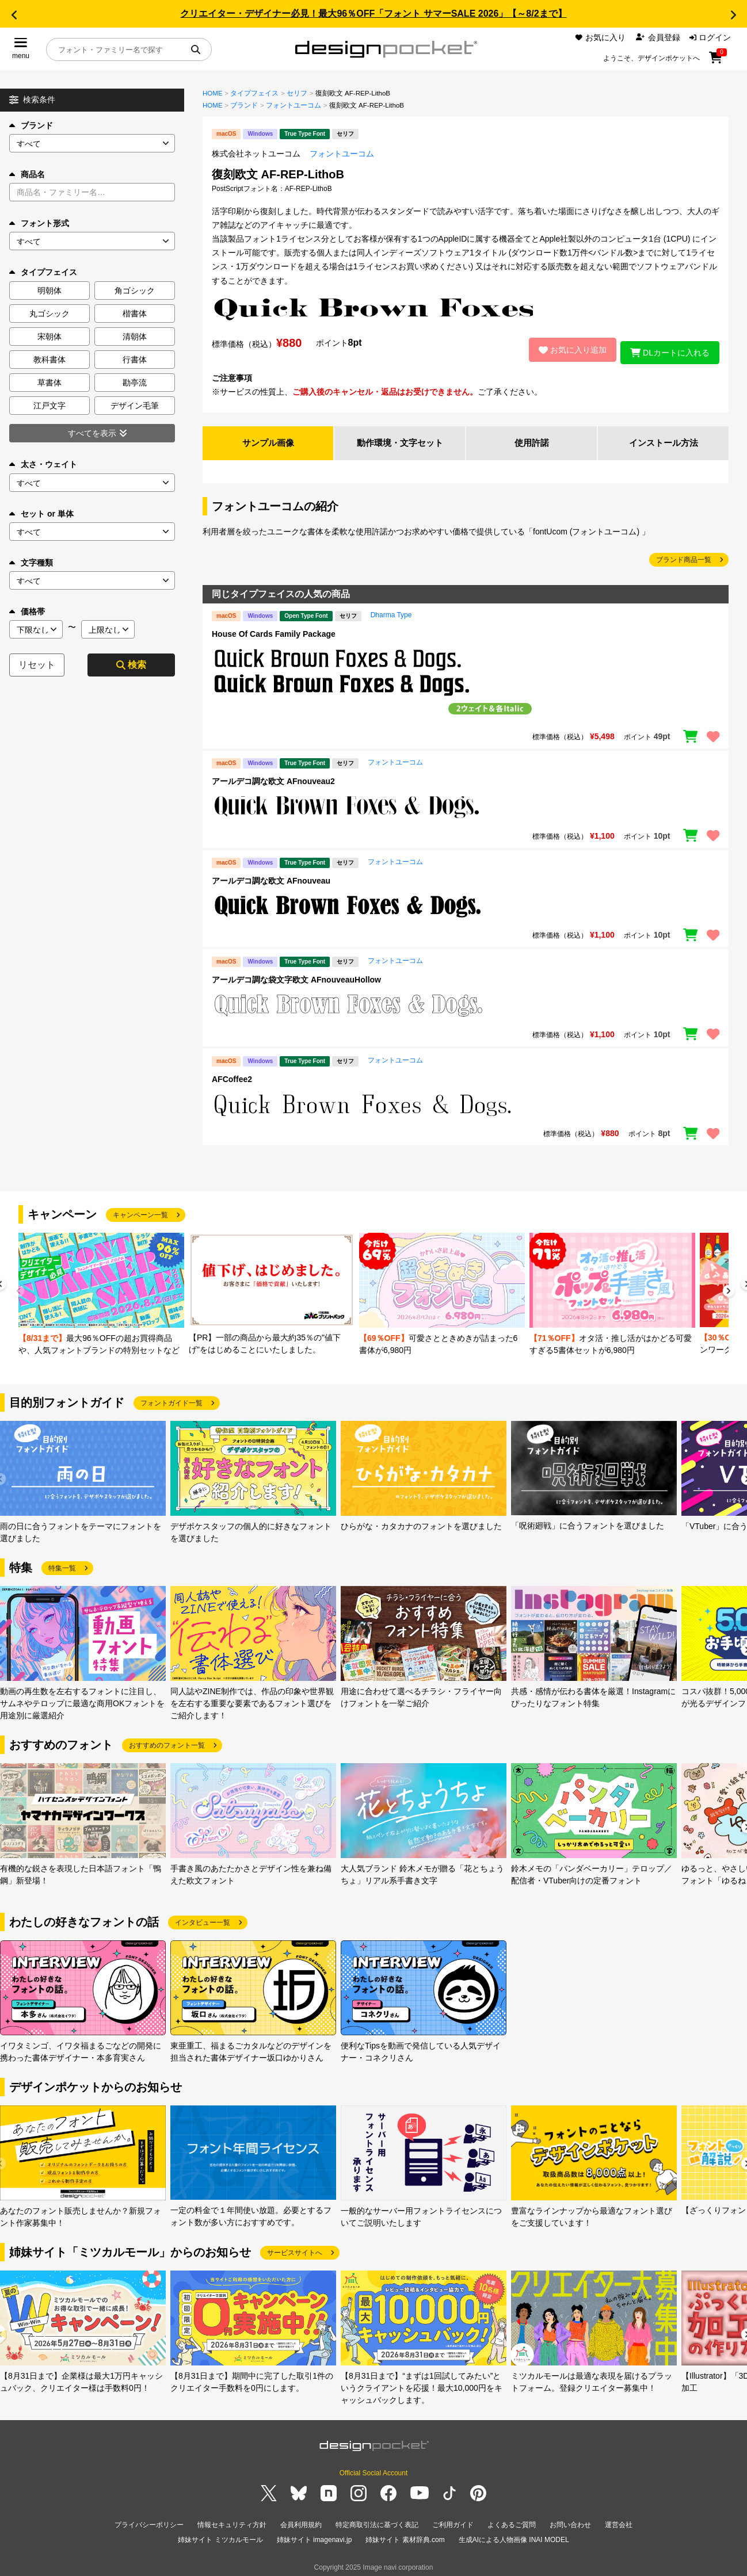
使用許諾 (531, 439)
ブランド (31, 125)
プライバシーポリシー (149, 2521)
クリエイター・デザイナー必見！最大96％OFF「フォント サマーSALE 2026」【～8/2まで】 (373, 13)
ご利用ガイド (453, 2521)
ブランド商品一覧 (683, 556)
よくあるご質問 (511, 2521)
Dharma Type (391, 611)
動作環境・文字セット (400, 439)
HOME (213, 93)
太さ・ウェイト (43, 464)
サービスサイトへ (294, 2249)
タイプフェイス (254, 93)
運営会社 (618, 2521)
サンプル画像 (268, 439)
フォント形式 (39, 223)
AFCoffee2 (232, 1075)
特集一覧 (62, 1565)
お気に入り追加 (567, 348)
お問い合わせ (570, 2521)
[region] (465, 680)
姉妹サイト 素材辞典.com (404, 2535)
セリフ (297, 93)
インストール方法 (663, 439)
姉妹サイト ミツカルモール (220, 2535)
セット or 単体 (41, 513)
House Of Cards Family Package (274, 630)
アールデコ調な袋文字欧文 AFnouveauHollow (296, 976)
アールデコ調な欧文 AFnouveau (271, 877)
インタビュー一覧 (202, 1919)
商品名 (27, 174)
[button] (14, 15)
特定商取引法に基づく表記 (377, 2521)
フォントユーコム (293, 105)
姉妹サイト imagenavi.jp (314, 2535)
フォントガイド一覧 (171, 1400)
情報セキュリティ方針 (231, 2521)
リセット (36, 665)
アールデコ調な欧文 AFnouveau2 (273, 778)
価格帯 (27, 611)
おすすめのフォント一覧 (167, 1742)
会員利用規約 (301, 2521)
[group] (101, 1292)
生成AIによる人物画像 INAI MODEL (514, 2535)
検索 (131, 665)
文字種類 (31, 562)
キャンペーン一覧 (140, 1211)
